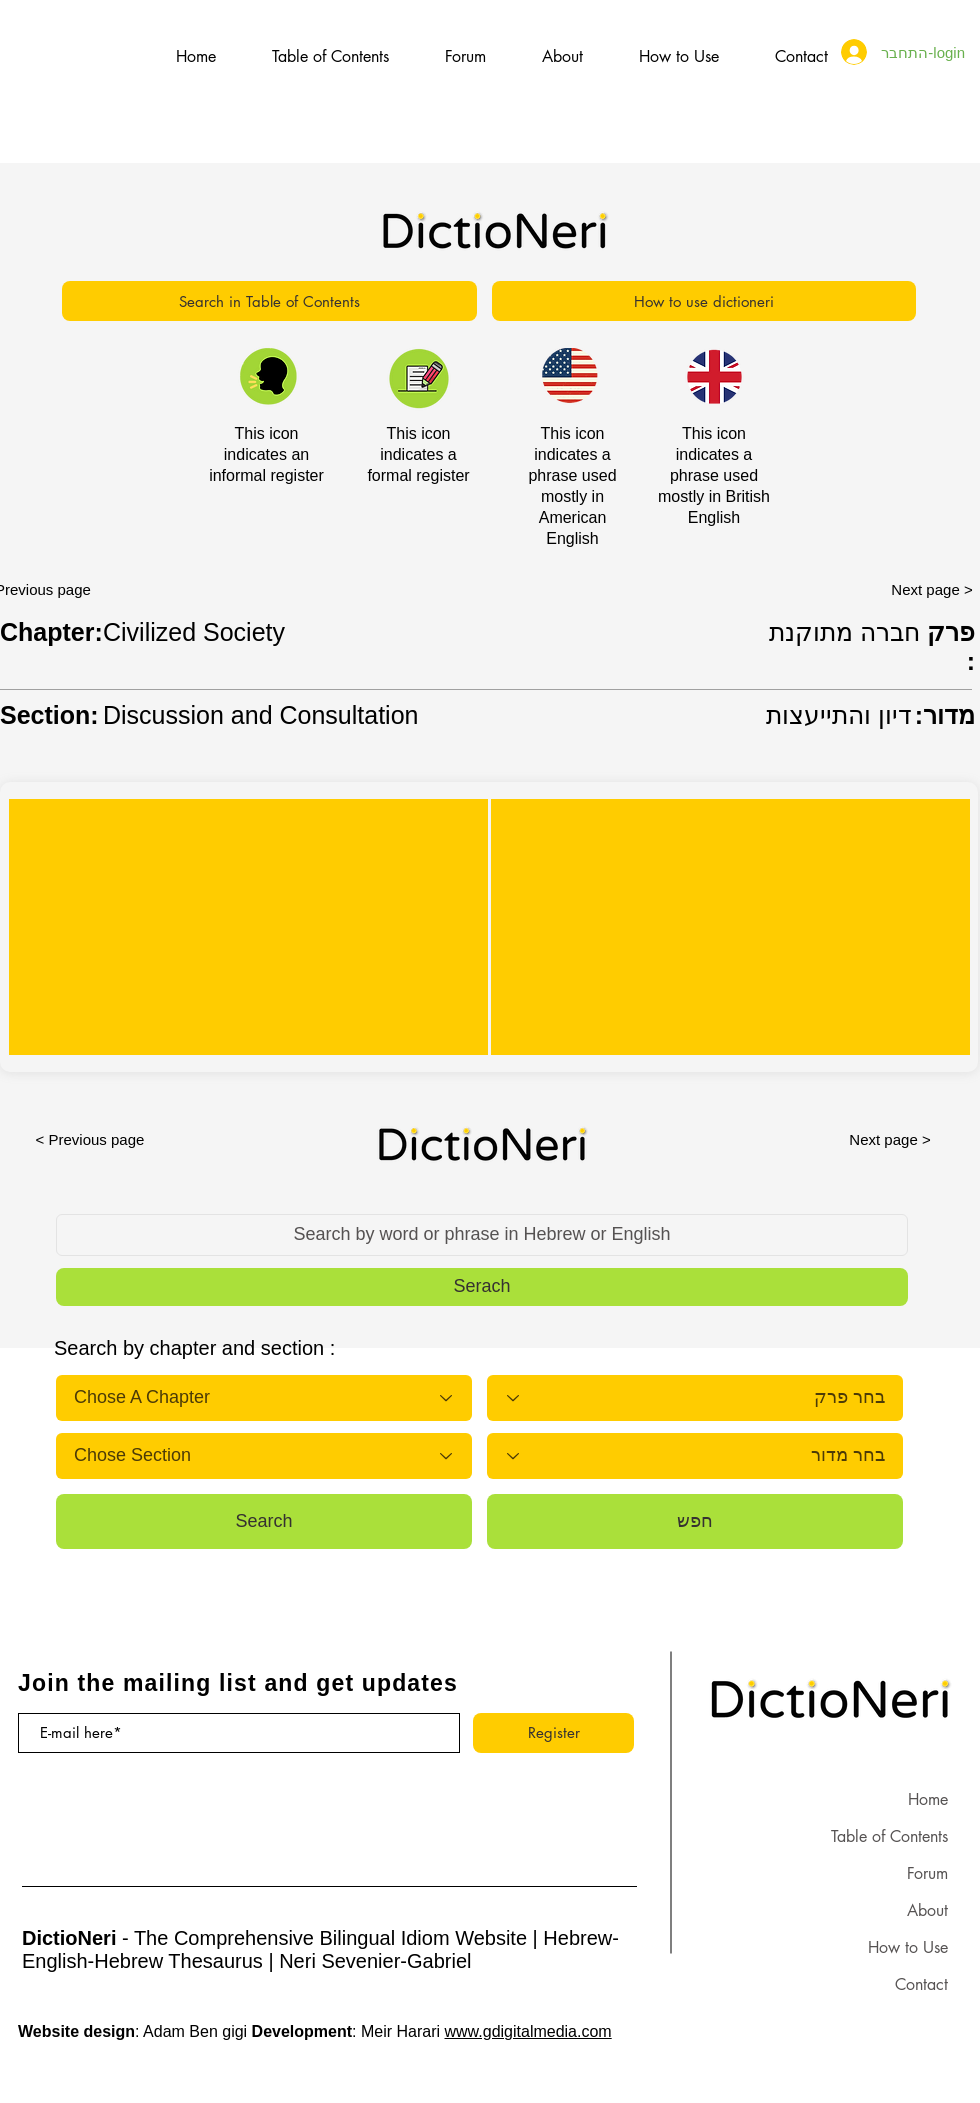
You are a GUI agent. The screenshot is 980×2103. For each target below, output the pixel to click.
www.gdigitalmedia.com (528, 2031)
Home (928, 1799)
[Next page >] (890, 1139)
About (927, 1910)
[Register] (553, 1733)
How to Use (908, 1947)
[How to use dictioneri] (704, 301)
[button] (482, 1287)
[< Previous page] (90, 1139)
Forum (927, 1873)
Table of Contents (889, 1836)
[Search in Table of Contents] (269, 301)
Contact (921, 1984)
